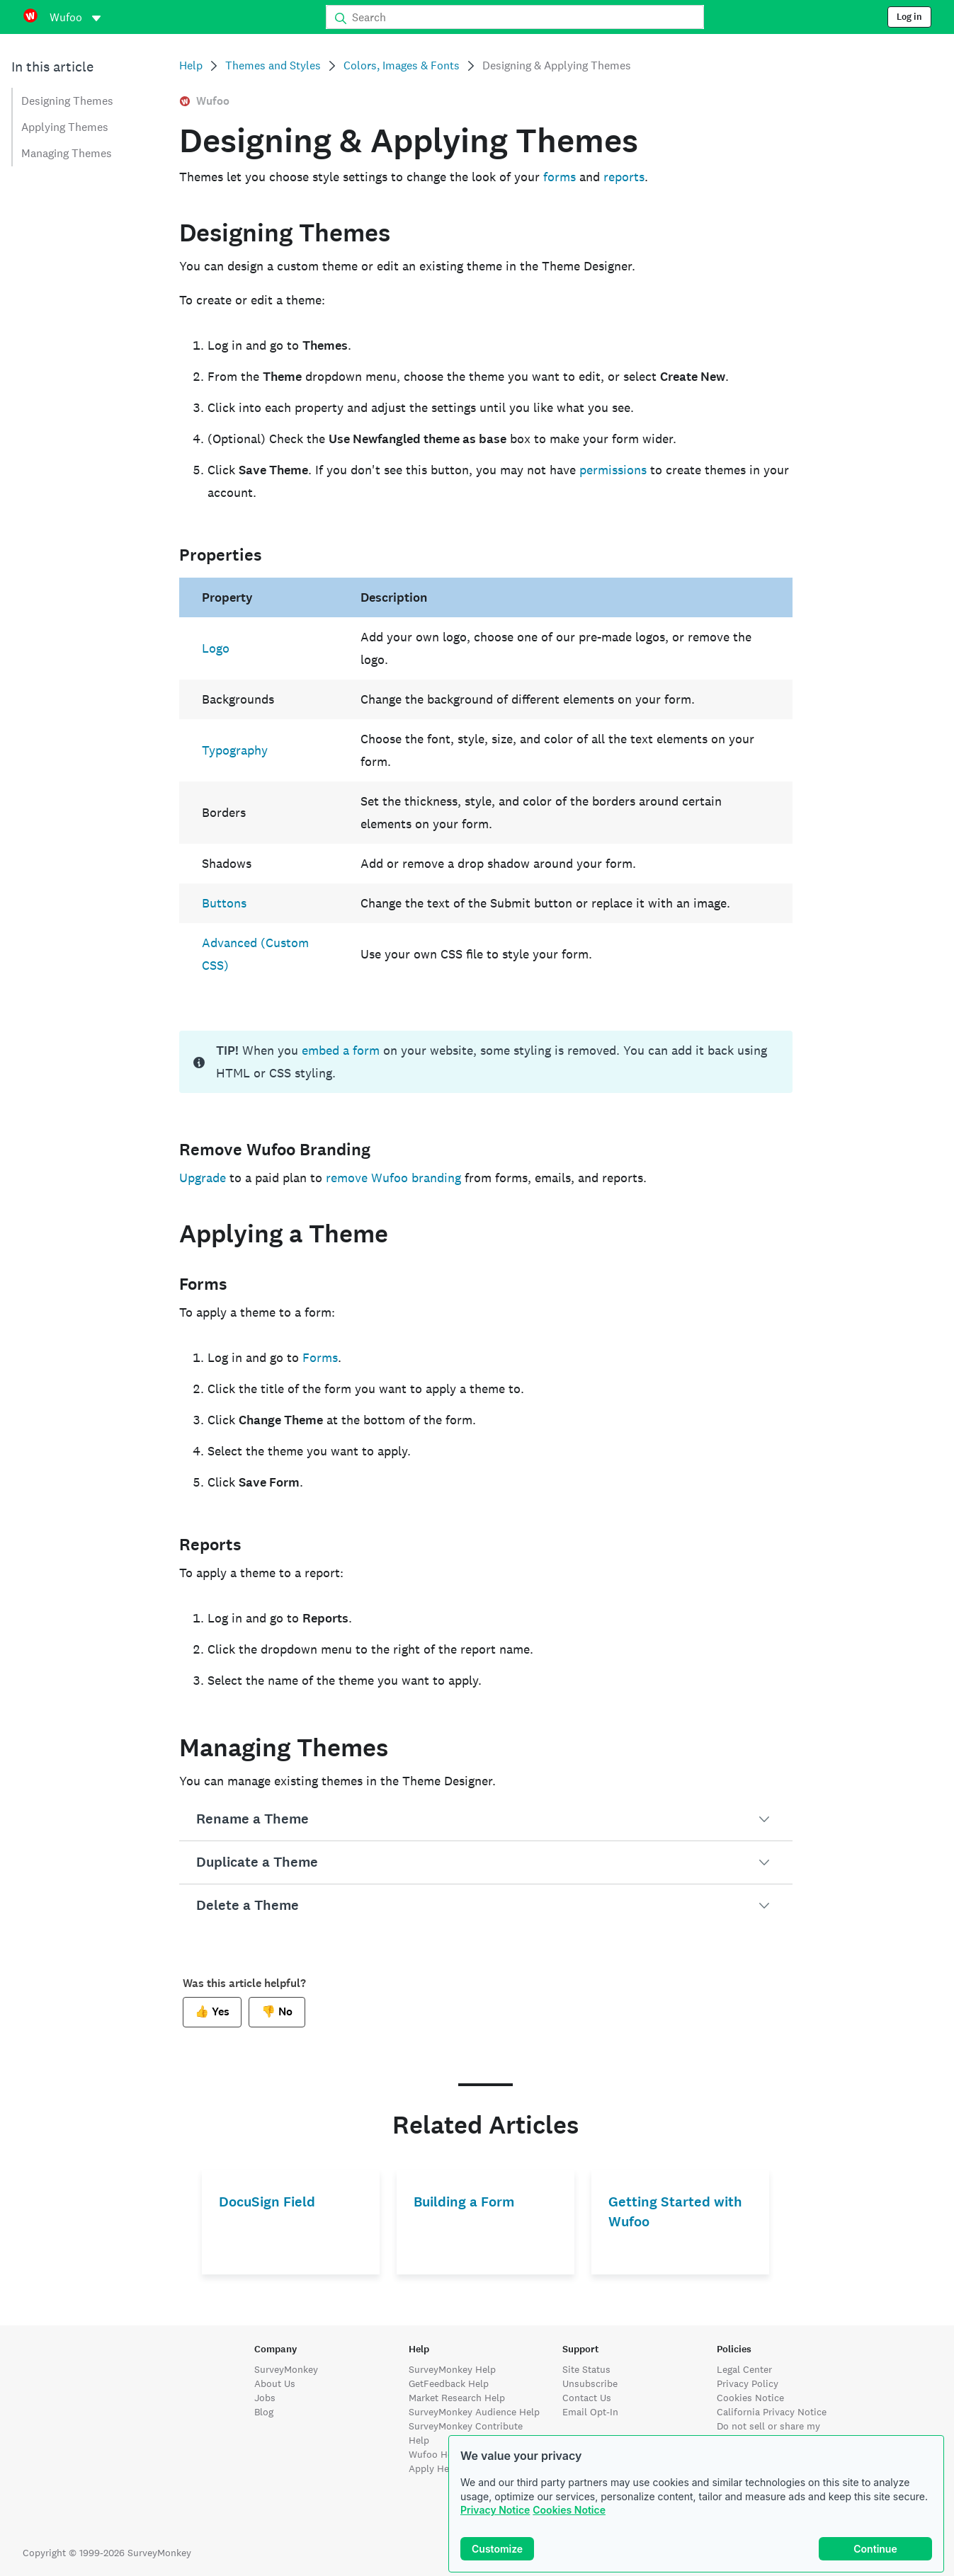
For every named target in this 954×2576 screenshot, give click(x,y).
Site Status (586, 2369)
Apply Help (433, 2468)
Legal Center (744, 2369)
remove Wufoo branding (393, 1177)
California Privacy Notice (772, 2411)
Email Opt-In (590, 2411)
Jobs (265, 2397)
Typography (235, 750)
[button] (486, 1819)
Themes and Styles (273, 65)
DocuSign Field (267, 2201)
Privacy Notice (495, 2510)
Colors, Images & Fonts (401, 65)
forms (559, 176)
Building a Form (464, 2201)
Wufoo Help (435, 2454)
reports (623, 176)
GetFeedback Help (449, 2383)
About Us (274, 2383)
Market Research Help (457, 2397)
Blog (263, 2411)
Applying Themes (64, 127)
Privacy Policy (747, 2383)
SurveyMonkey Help (452, 2369)
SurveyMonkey (286, 2369)
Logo (215, 648)
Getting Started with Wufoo (675, 2211)
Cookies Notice (569, 2510)
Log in (909, 17)
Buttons (224, 903)
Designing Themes (67, 100)
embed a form (341, 1050)
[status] (486, 1062)
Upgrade (202, 1177)
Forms (320, 1357)
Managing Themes (66, 153)
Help (191, 65)
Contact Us (586, 2397)
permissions (613, 470)
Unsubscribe (590, 2383)
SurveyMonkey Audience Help (474, 2411)
